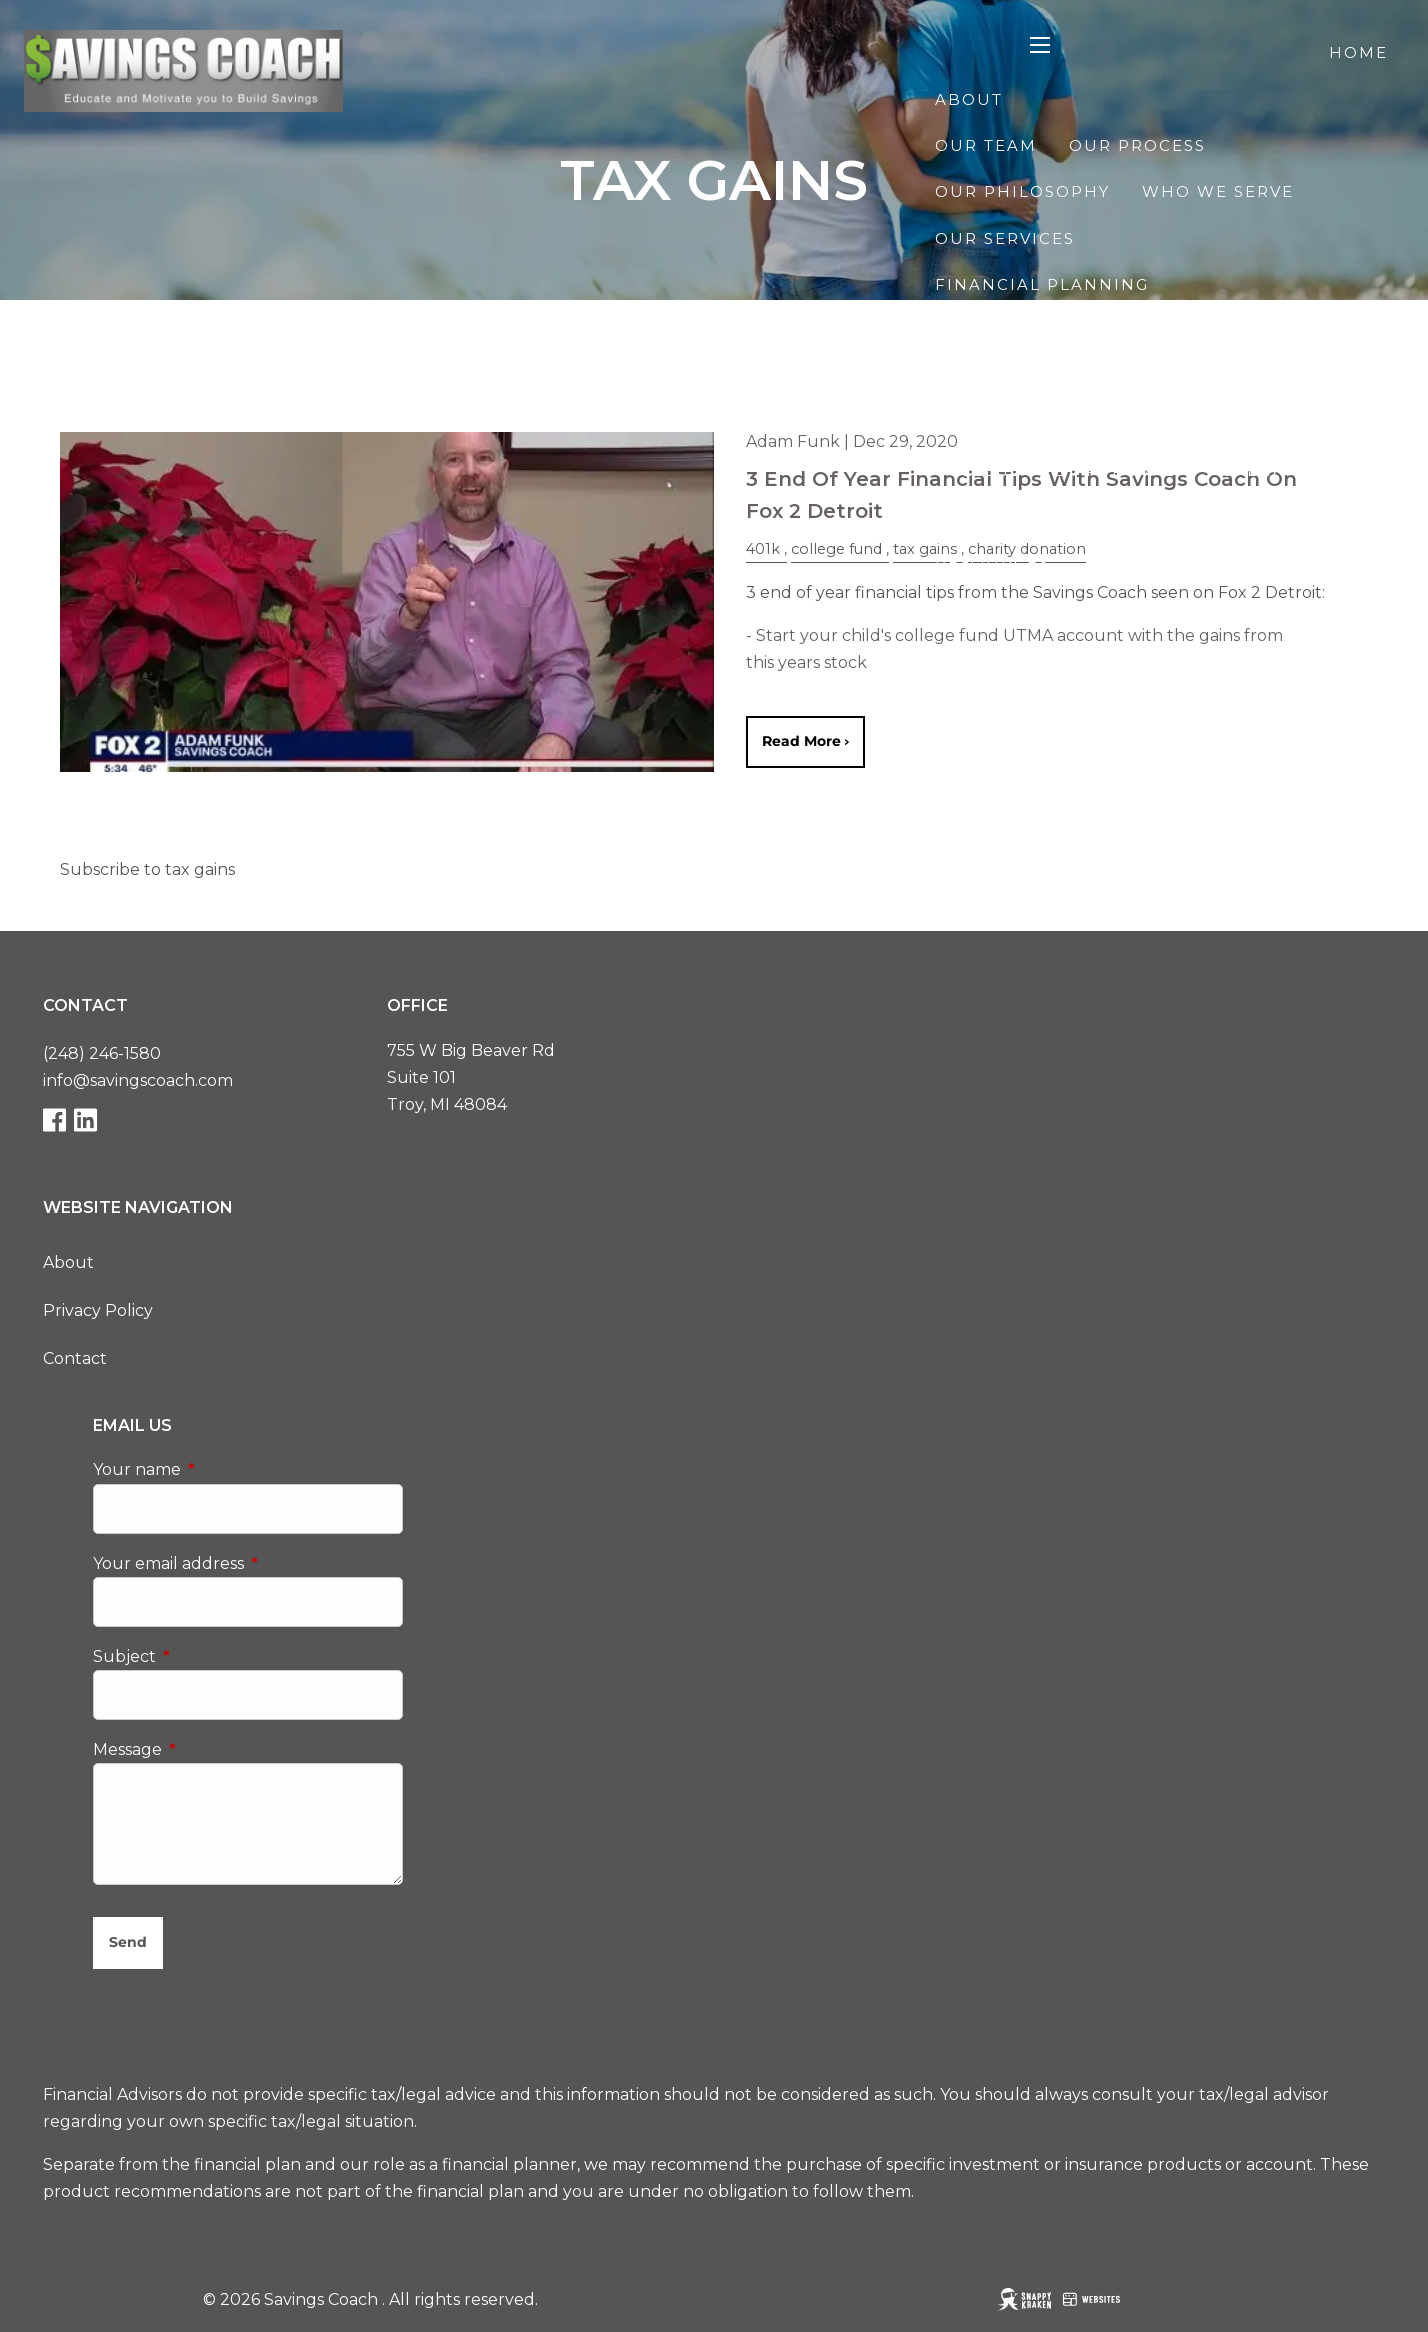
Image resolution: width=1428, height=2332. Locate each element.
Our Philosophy (1022, 191)
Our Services (1005, 238)
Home (1358, 52)
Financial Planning (1042, 284)
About (969, 99)
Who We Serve (1218, 191)
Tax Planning (1269, 377)
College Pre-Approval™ (1063, 470)
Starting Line (1007, 701)
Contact (1175, 748)
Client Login (1320, 748)
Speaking (1271, 470)
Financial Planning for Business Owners (1161, 423)
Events (971, 655)
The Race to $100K (1134, 655)
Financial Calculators (1060, 609)
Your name (221, 1470)
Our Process (1137, 145)
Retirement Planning (1050, 330)
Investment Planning (1050, 377)
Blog (1361, 516)
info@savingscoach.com (138, 1080)
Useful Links (1286, 609)
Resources (992, 562)
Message (211, 1749)
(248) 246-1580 (102, 1053)
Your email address (248, 1563)
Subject (208, 1656)
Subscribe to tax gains (147, 869)
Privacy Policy (98, 1310)
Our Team (986, 145)
